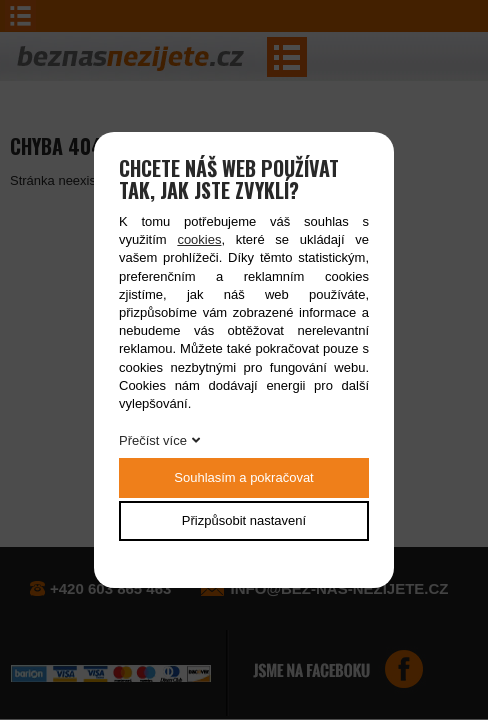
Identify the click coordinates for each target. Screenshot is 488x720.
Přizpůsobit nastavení (244, 520)
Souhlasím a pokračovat (243, 477)
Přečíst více (153, 440)
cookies (199, 239)
